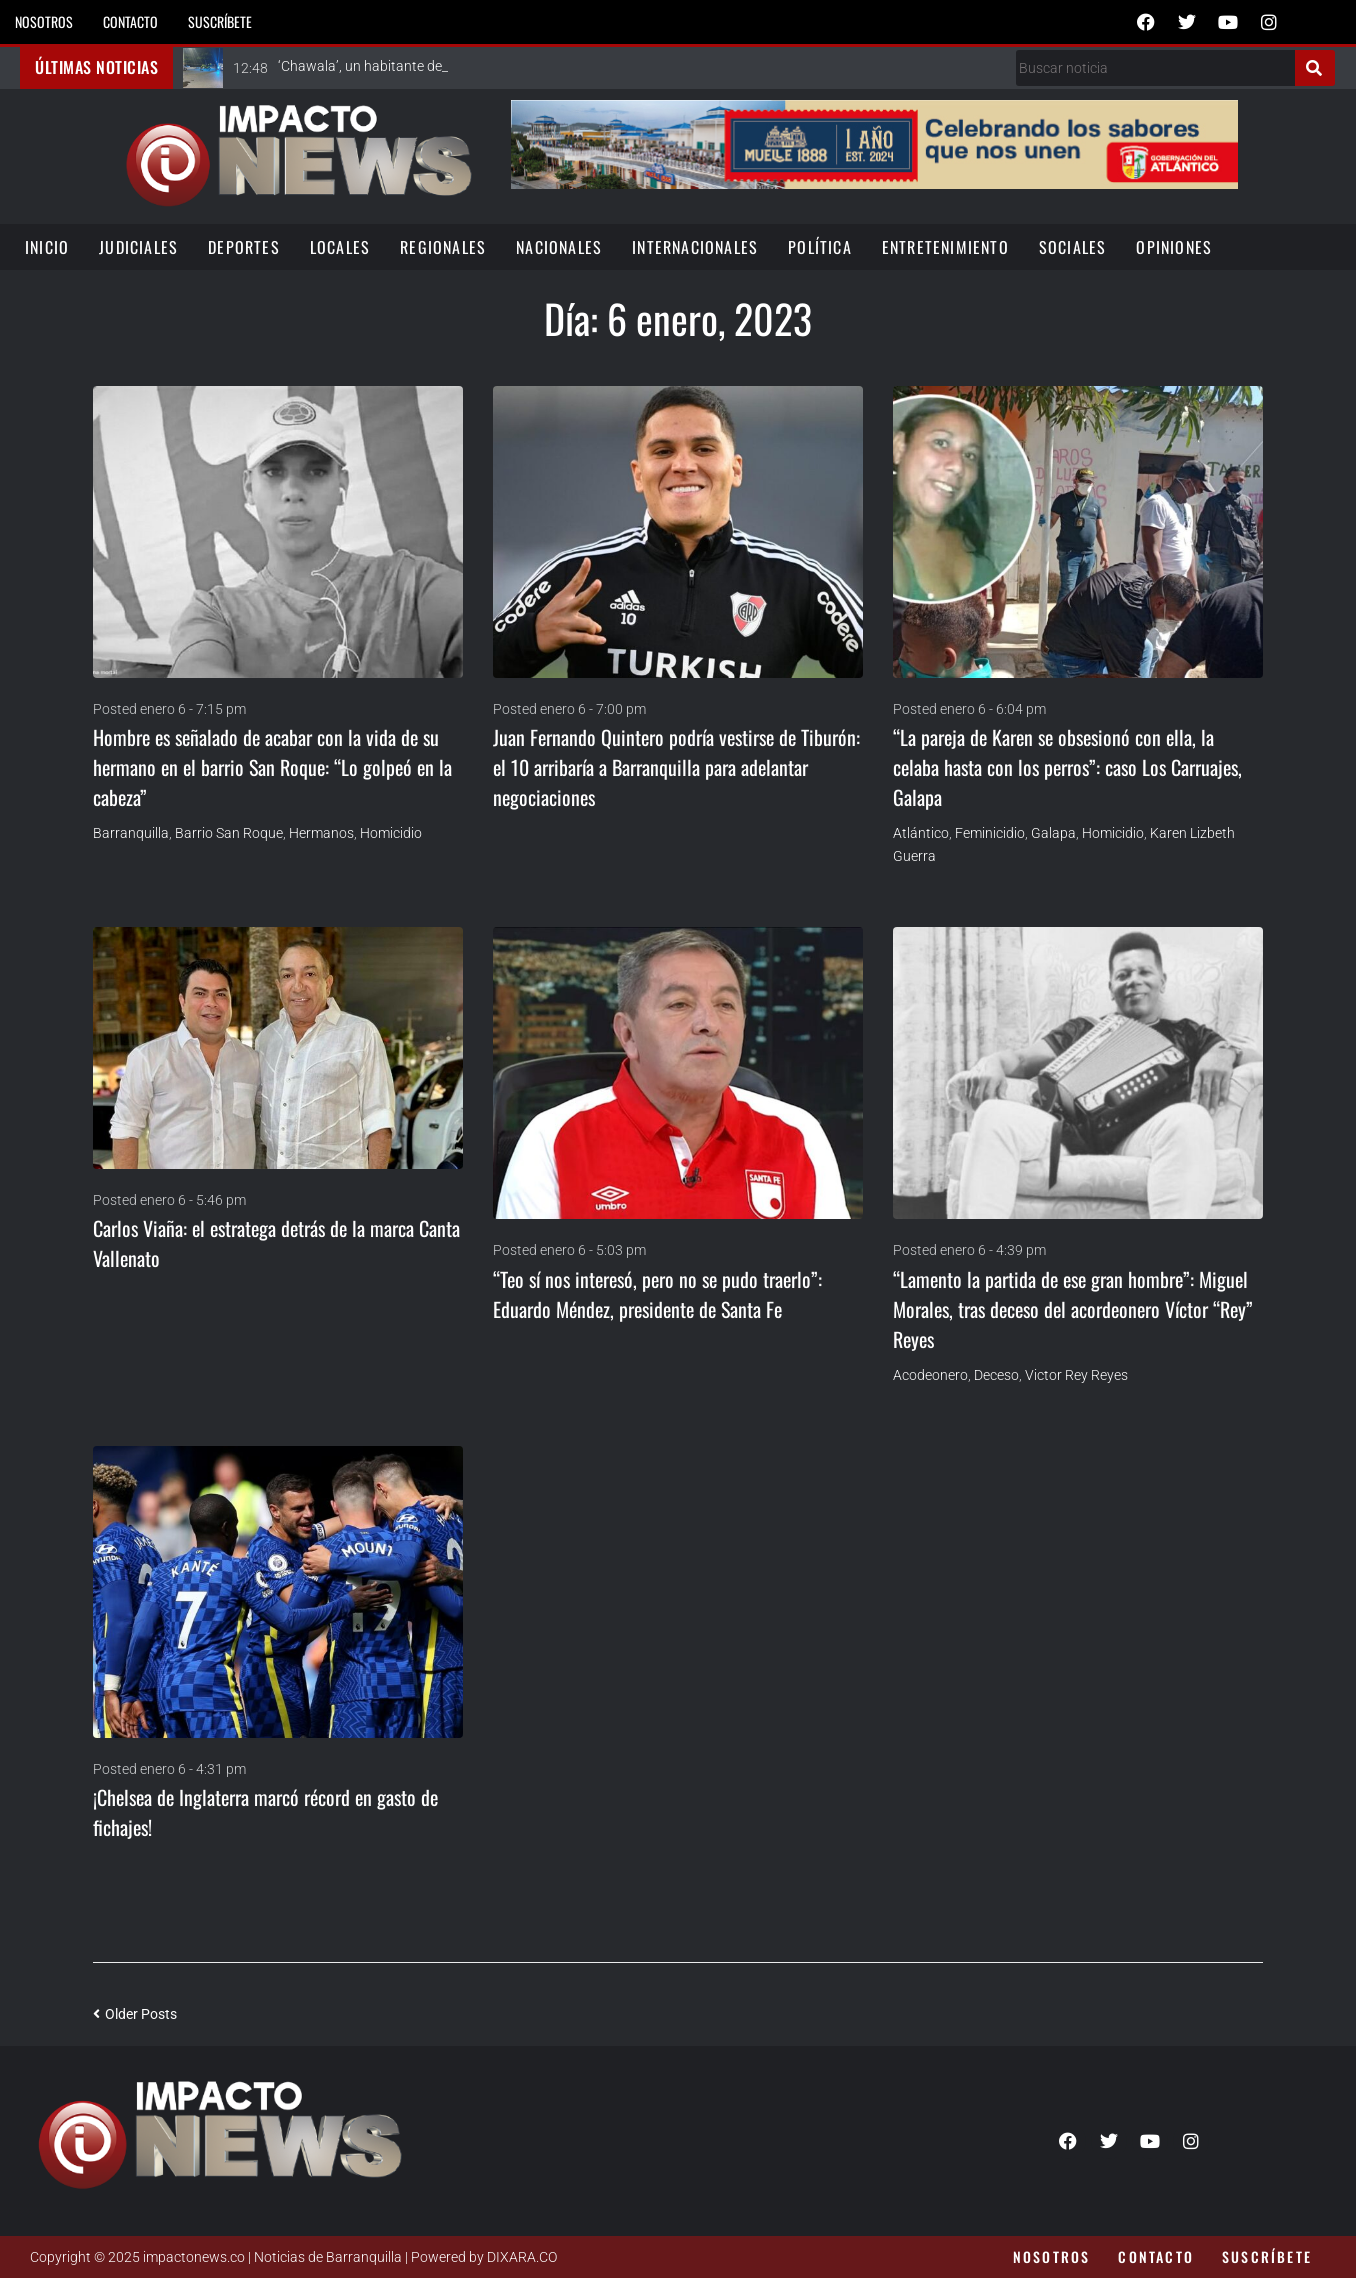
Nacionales (559, 247)
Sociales (1073, 247)
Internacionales (695, 247)
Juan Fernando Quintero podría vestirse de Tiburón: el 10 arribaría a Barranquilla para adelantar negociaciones (676, 767)
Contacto (130, 21)
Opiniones (1174, 247)
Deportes (244, 247)
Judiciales (138, 247)
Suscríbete (220, 21)
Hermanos (321, 833)
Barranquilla (131, 833)
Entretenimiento (945, 247)
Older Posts (135, 2014)
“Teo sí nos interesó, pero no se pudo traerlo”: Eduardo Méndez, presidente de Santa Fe (657, 1294)
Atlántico (921, 833)
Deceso (996, 1375)
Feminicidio (990, 833)
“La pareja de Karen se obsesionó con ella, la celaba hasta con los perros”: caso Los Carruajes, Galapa (1067, 767)
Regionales (443, 247)
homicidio (391, 833)
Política (820, 247)
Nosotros (44, 21)
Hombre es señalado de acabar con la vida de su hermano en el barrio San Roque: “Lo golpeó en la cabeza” (272, 767)
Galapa (1053, 833)
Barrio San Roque (229, 833)
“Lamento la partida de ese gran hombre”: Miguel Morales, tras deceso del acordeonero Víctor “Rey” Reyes (1073, 1309)
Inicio (47, 247)
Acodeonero (930, 1375)
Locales (340, 247)
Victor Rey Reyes (1076, 1375)
